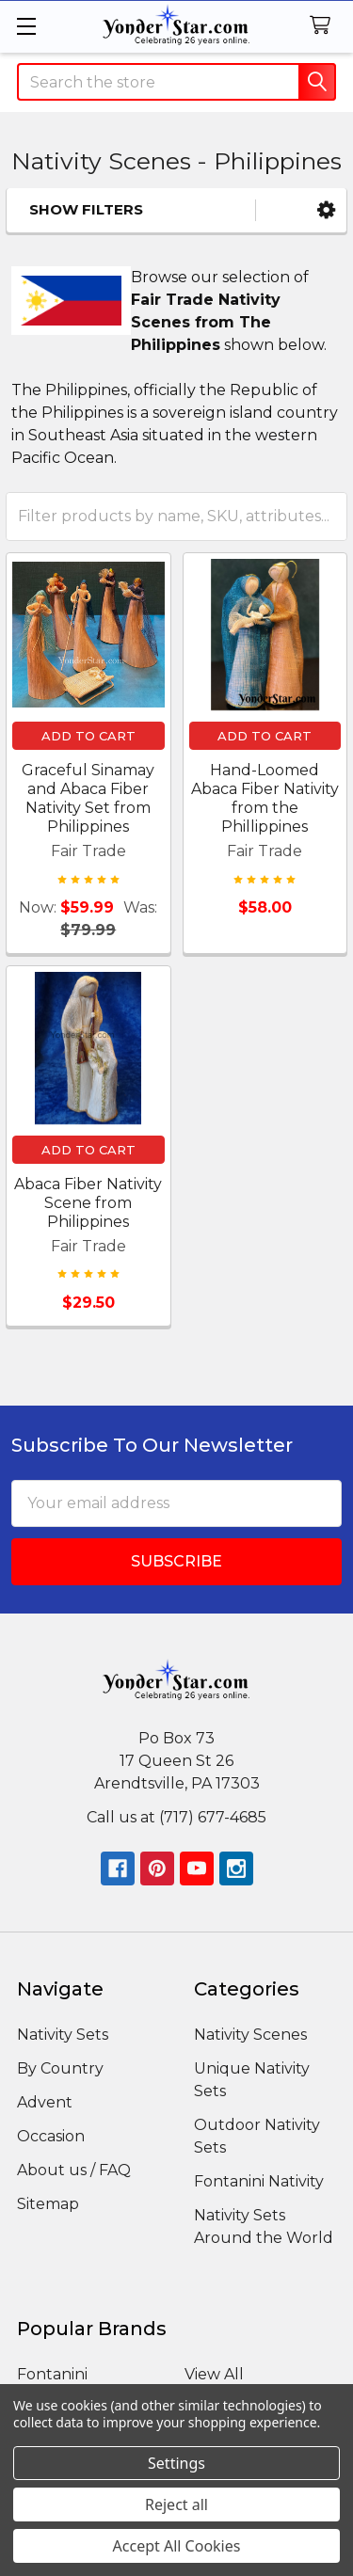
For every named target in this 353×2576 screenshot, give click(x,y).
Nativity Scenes (250, 2034)
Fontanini (52, 2374)
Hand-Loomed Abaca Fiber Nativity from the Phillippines (265, 798)
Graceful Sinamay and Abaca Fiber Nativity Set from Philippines (88, 798)
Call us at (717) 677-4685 (176, 1817)
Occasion (51, 2136)
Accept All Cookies (177, 2546)
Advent (44, 2102)
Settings (176, 2463)
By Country (60, 2068)
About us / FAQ (74, 2170)
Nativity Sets (62, 2034)
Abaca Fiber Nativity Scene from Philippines (88, 1203)
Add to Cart (88, 735)
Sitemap (48, 2204)
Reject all (176, 2504)
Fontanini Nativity (259, 2181)
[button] (326, 210)
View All (214, 2374)
